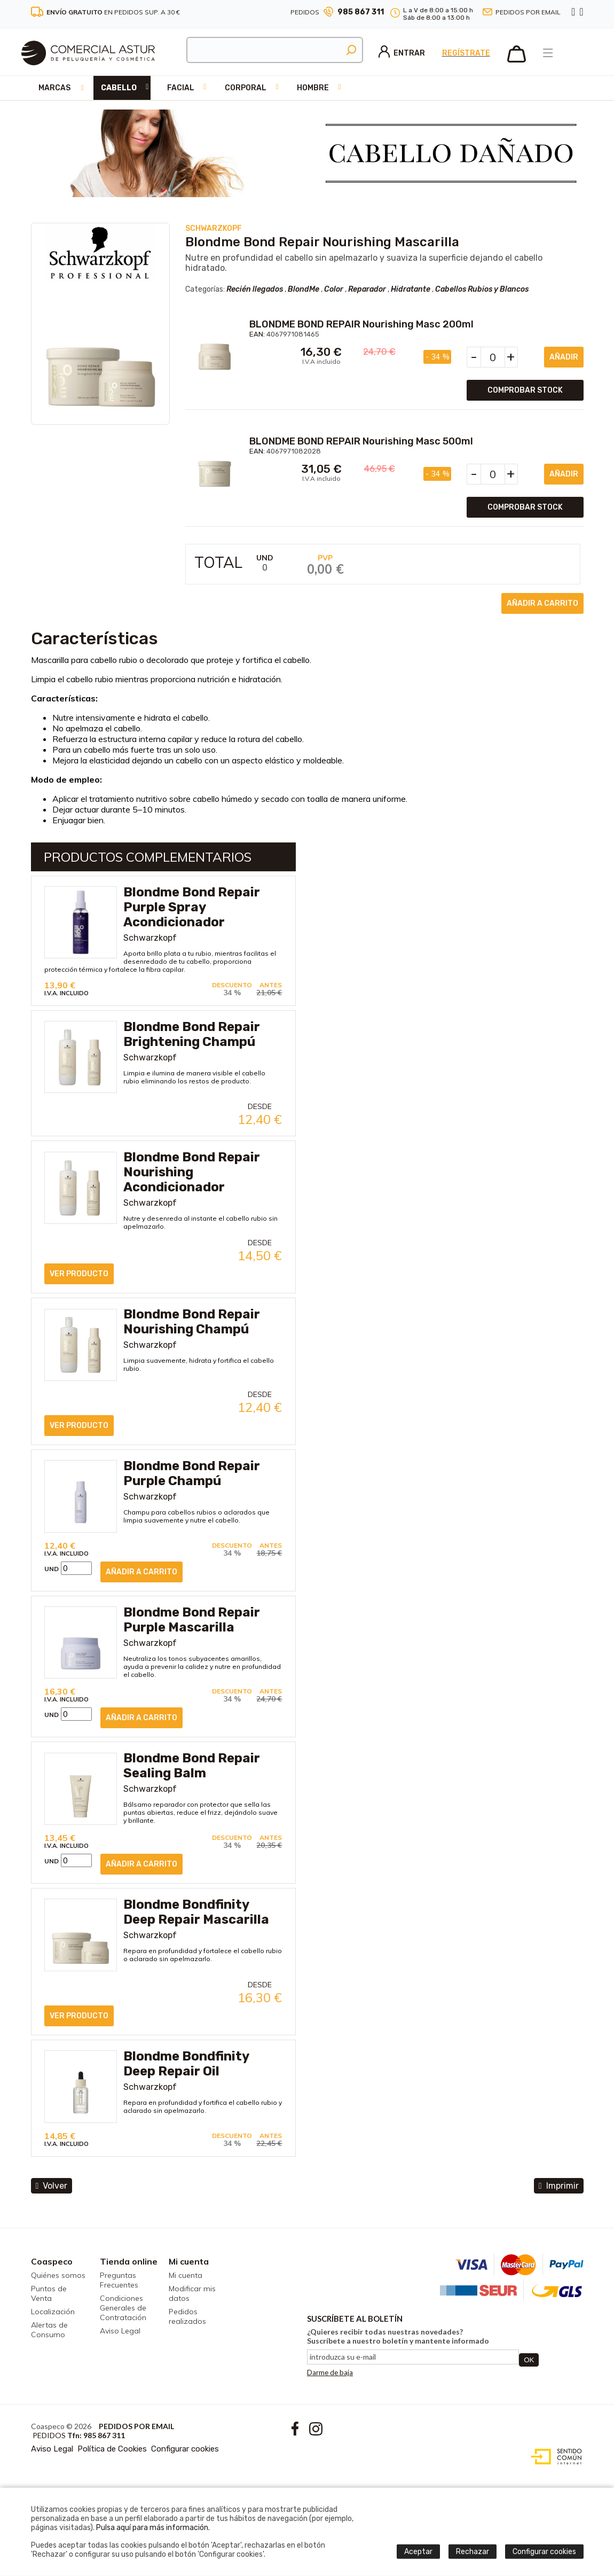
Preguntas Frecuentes (119, 2280)
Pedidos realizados (187, 2316)
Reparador (367, 289)
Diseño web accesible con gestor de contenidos (554, 2457)
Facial (180, 87)
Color (333, 289)
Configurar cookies (185, 2449)
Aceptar (418, 2551)
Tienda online (129, 2261)
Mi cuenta (189, 2261)
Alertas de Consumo (49, 2329)
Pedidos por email (528, 12)
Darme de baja (330, 2372)
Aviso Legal (120, 2331)
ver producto (79, 1273)
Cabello (119, 87)
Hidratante (410, 289)
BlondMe (303, 289)
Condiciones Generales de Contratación (123, 2307)
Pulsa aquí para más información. (153, 2527)
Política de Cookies (112, 2449)
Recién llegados (254, 289)
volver (52, 2186)
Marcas (54, 87)
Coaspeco (52, 2261)
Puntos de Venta (49, 2293)
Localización (53, 2311)
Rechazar (472, 2551)
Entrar (402, 53)
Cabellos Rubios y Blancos (482, 289)
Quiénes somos (58, 2275)
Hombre (313, 87)
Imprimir (559, 2186)
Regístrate (466, 53)
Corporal (245, 87)
